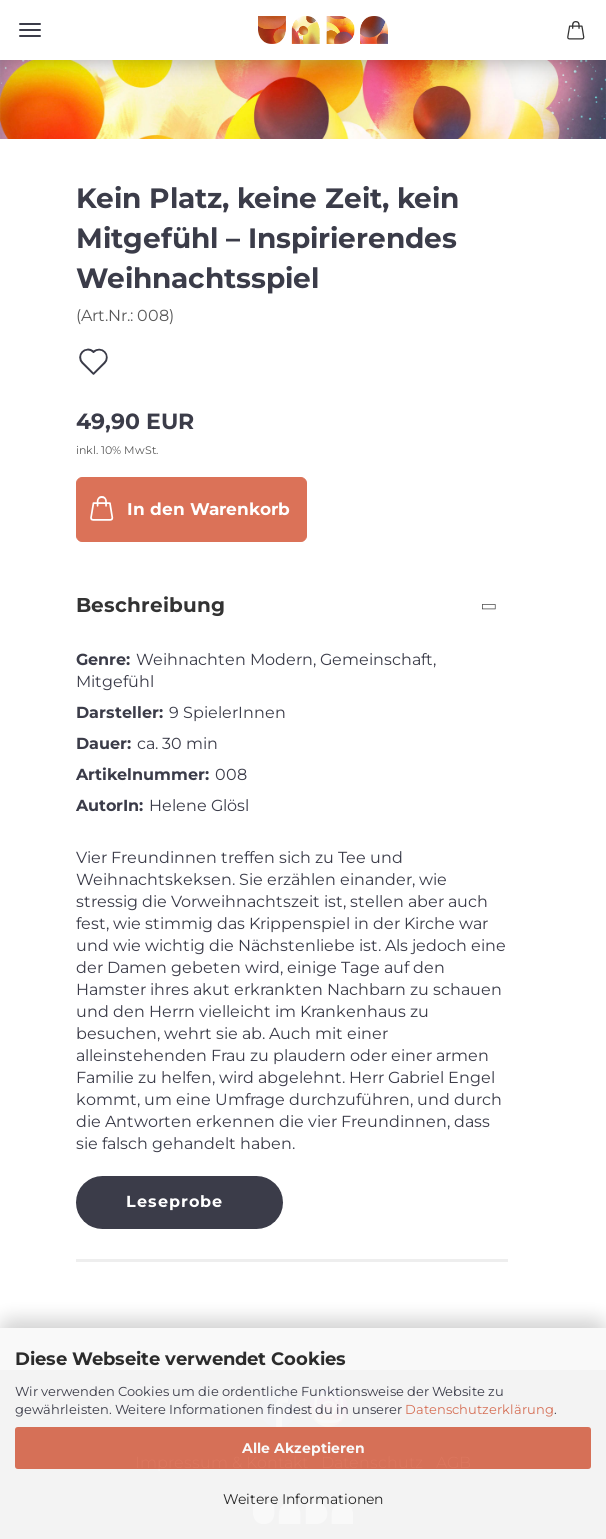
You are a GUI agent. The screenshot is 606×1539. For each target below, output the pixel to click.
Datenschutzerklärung (479, 1409)
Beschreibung (150, 605)
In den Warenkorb (188, 508)
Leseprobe (174, 1201)
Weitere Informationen (303, 1499)
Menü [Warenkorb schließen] (30, 30)
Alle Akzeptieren (303, 1448)
